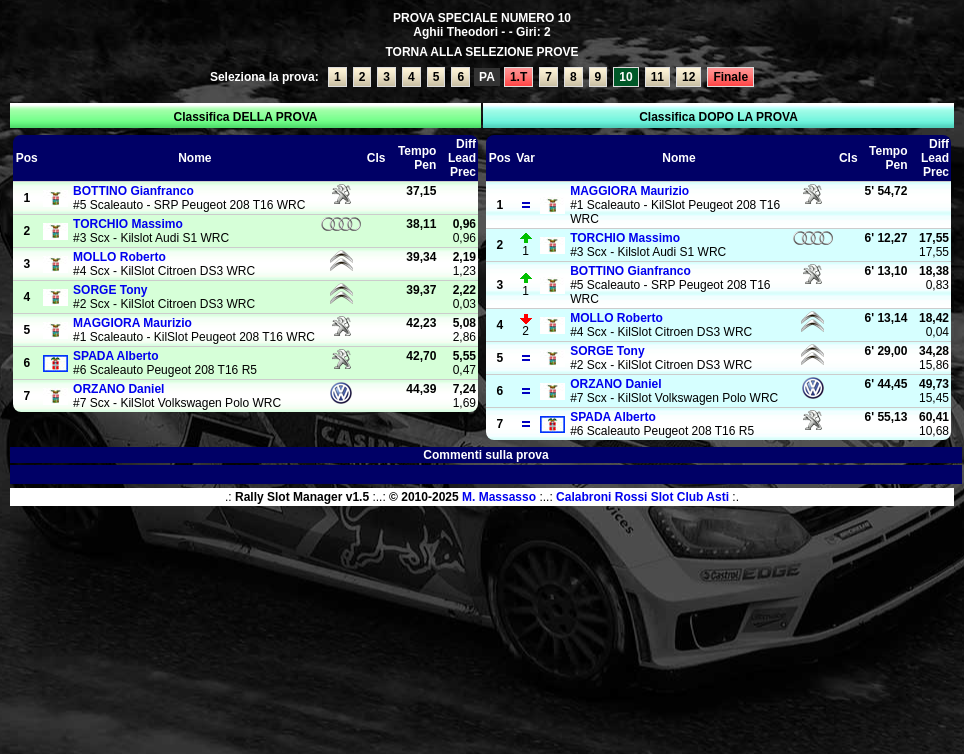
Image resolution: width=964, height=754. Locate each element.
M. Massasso (499, 497)
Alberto (116, 356)
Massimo (128, 224)
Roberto (119, 257)
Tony (110, 290)
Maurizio (132, 323)
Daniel (118, 389)
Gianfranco (133, 191)
